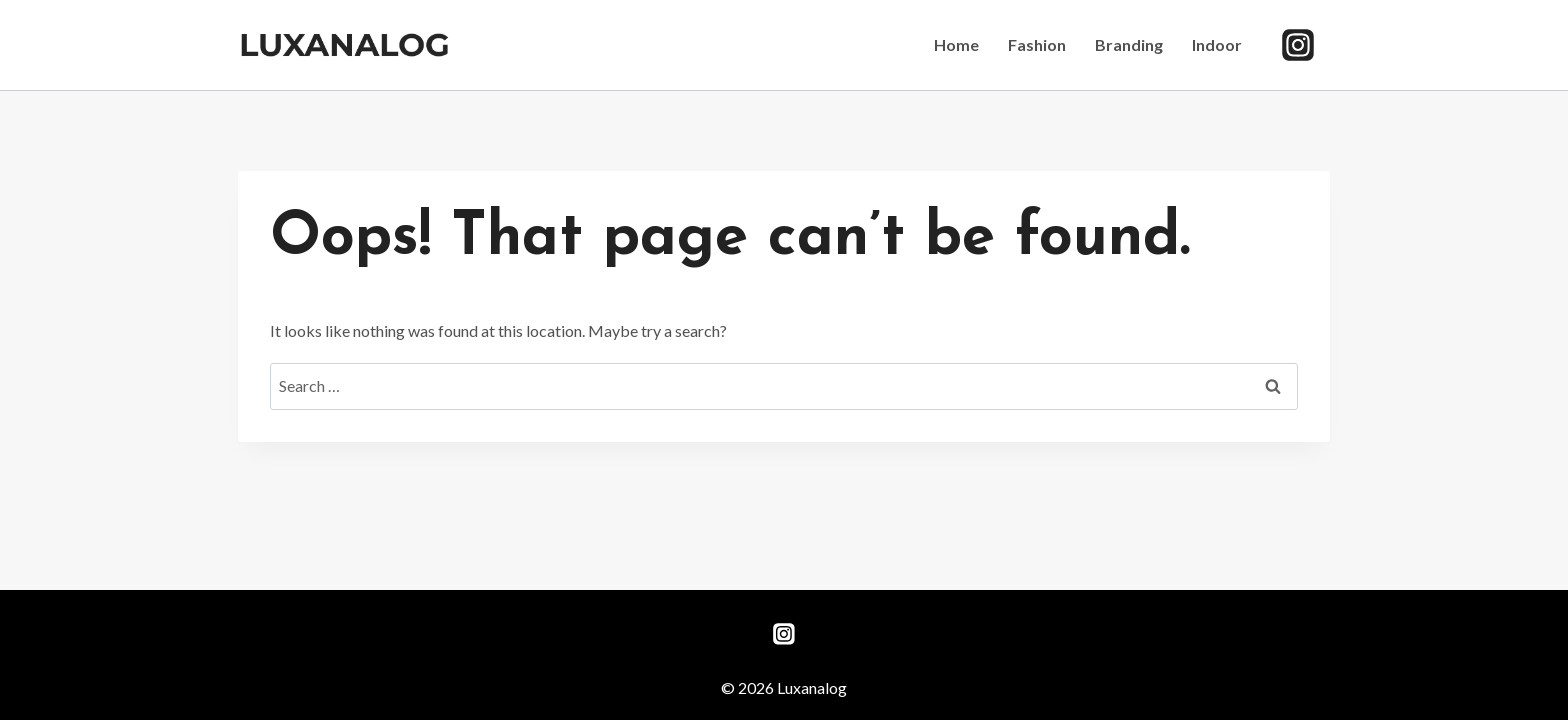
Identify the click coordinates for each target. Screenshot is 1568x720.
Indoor (1217, 44)
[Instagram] (1298, 45)
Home (956, 44)
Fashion (1037, 44)
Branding (1129, 44)
